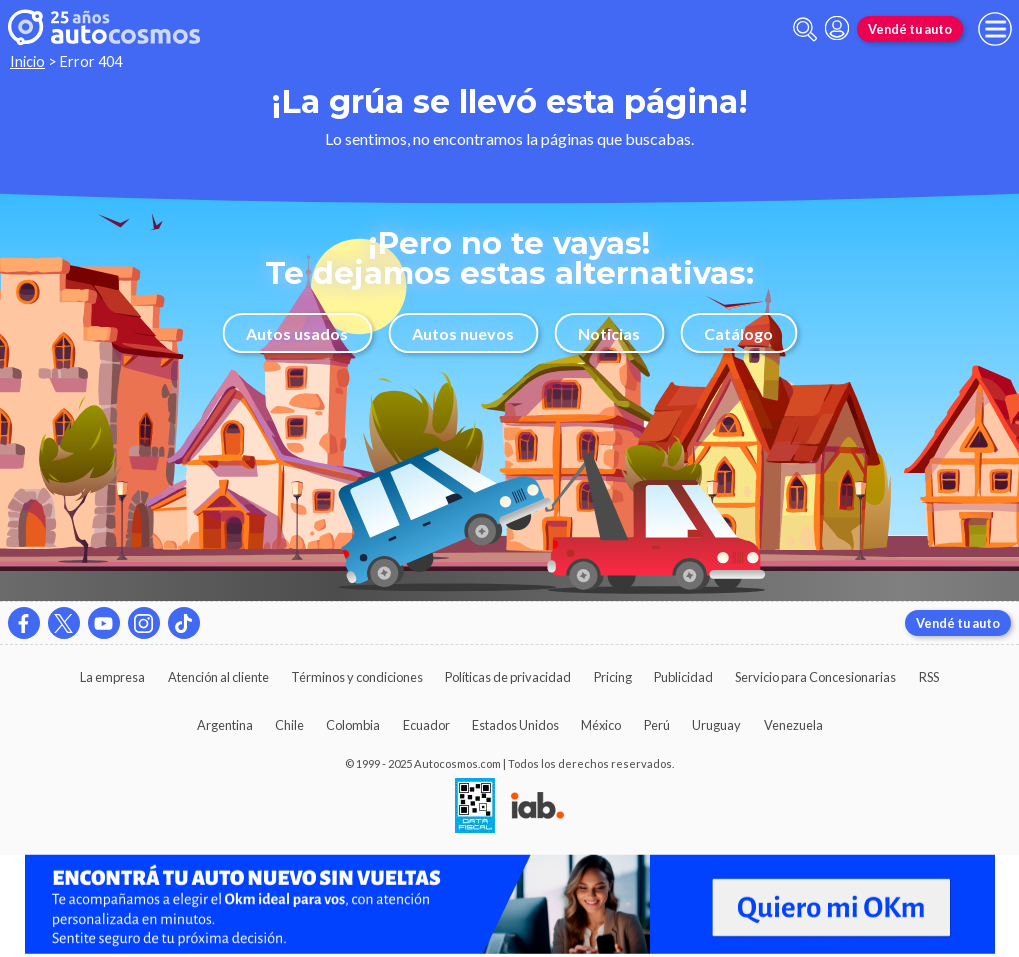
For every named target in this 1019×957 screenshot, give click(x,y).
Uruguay (716, 725)
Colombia (353, 725)
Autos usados (297, 333)
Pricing (613, 677)
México (601, 725)
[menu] (995, 29)
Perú (657, 725)
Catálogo (738, 333)
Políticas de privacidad (508, 677)
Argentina (225, 725)
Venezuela (793, 725)
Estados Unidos (515, 725)
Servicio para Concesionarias (815, 677)
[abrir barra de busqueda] (805, 29)
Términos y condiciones (357, 677)
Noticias (609, 333)
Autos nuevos (463, 333)
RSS (929, 677)
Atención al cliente (218, 677)
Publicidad (683, 677)
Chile (289, 725)
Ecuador (426, 725)
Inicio (27, 61)
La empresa (112, 677)
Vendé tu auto (910, 29)
